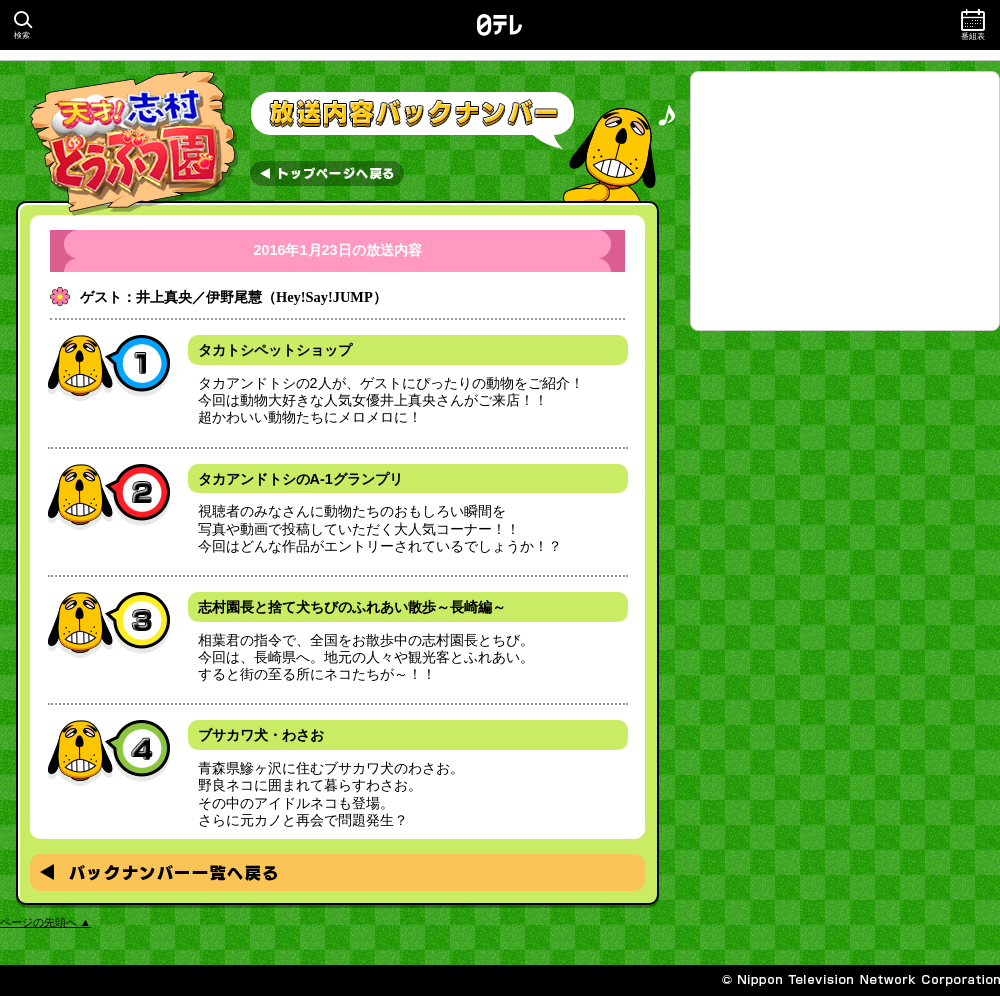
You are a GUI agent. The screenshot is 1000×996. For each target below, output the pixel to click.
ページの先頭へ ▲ (45, 922)
